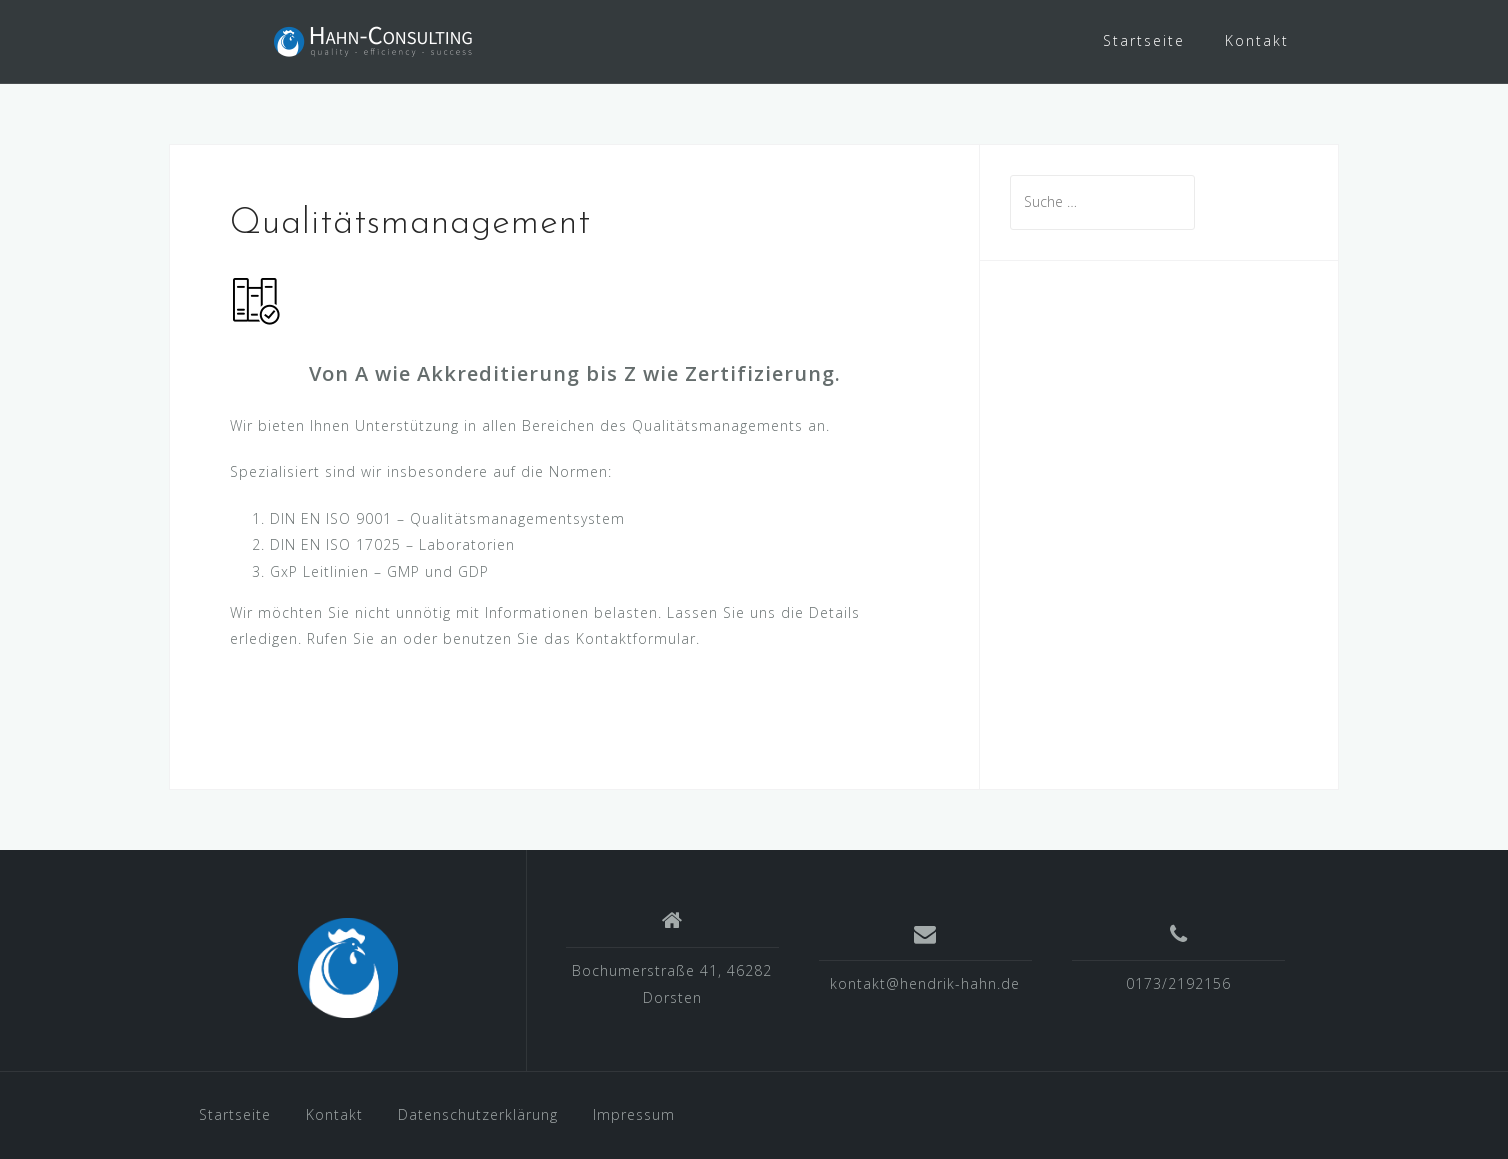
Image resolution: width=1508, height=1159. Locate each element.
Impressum (634, 1114)
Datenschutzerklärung (478, 1114)
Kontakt (1257, 40)
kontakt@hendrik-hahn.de (925, 983)
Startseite (1144, 40)
